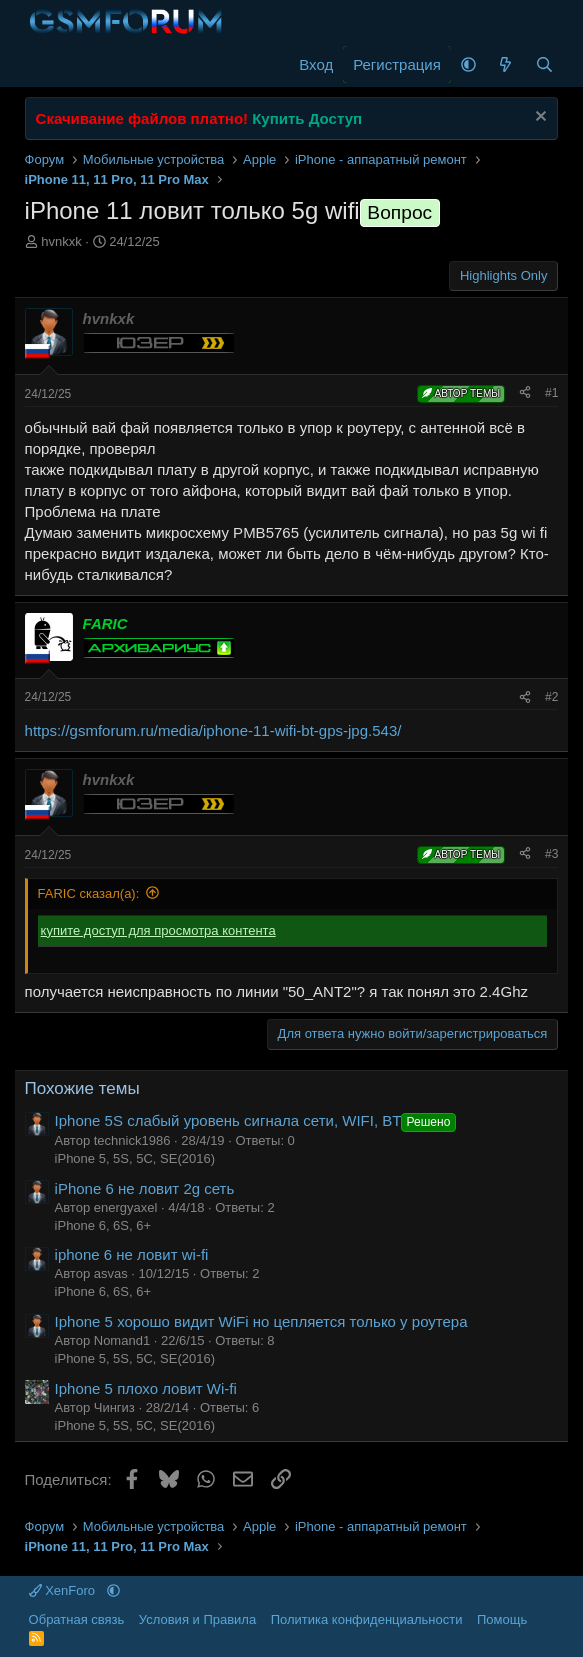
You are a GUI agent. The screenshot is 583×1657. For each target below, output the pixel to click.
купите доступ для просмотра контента (158, 930)
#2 (551, 697)
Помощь (502, 1619)
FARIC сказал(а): (89, 893)
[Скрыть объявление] (538, 118)
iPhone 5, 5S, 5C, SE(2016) (135, 1158)
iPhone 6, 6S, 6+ (103, 1225)
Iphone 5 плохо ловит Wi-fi (146, 1388)
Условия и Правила (197, 1619)
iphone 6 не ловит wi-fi (132, 1254)
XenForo (64, 1590)
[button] (468, 64)
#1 (551, 393)
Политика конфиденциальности (367, 1619)
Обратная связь (77, 1619)
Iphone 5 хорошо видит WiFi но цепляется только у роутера (261, 1321)
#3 (551, 854)
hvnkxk (61, 241)
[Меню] (42, 65)
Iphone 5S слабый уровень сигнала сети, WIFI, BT (257, 1120)
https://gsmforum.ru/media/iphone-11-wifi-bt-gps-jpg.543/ (213, 730)
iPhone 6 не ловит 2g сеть (145, 1188)
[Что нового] (505, 64)
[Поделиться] (525, 393)
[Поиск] (544, 64)
